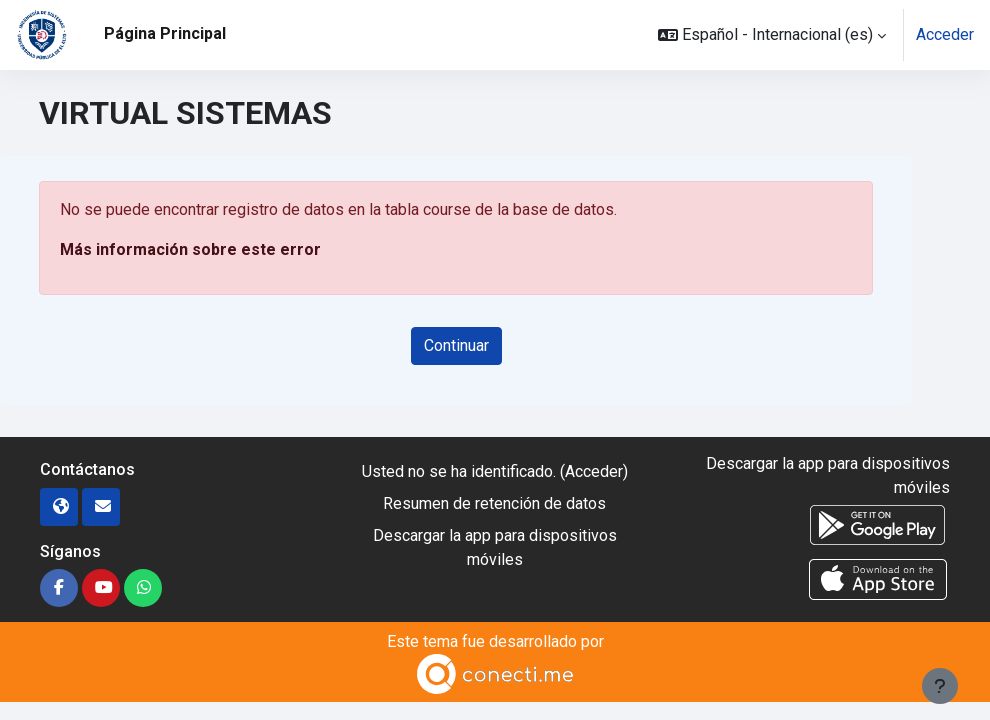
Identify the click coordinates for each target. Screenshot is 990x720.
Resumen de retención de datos (494, 503)
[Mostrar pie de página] (940, 686)
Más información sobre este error (190, 249)
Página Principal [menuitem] (165, 33)
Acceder (945, 34)
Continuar (456, 345)
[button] (772, 35)
